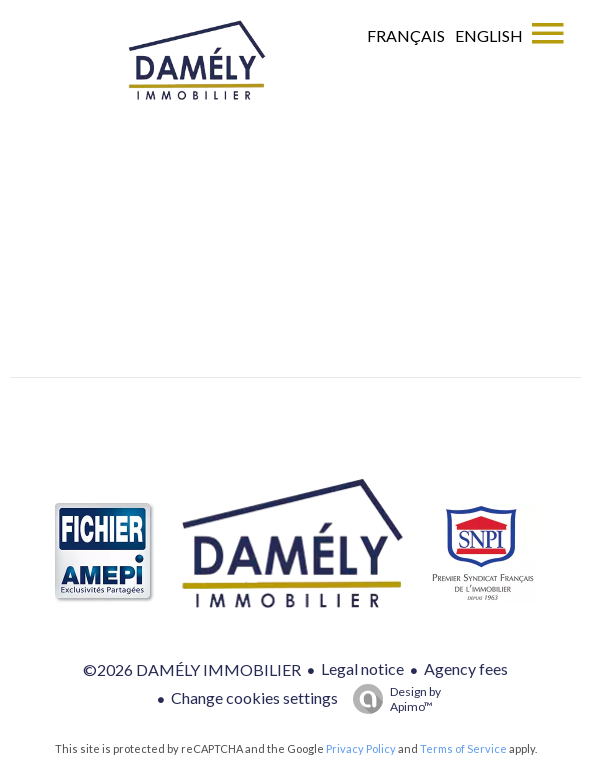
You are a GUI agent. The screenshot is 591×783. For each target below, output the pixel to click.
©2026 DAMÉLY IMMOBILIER (192, 669)
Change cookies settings (254, 697)
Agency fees (466, 668)
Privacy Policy (361, 748)
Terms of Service (463, 748)
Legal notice (362, 668)
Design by (392, 699)
